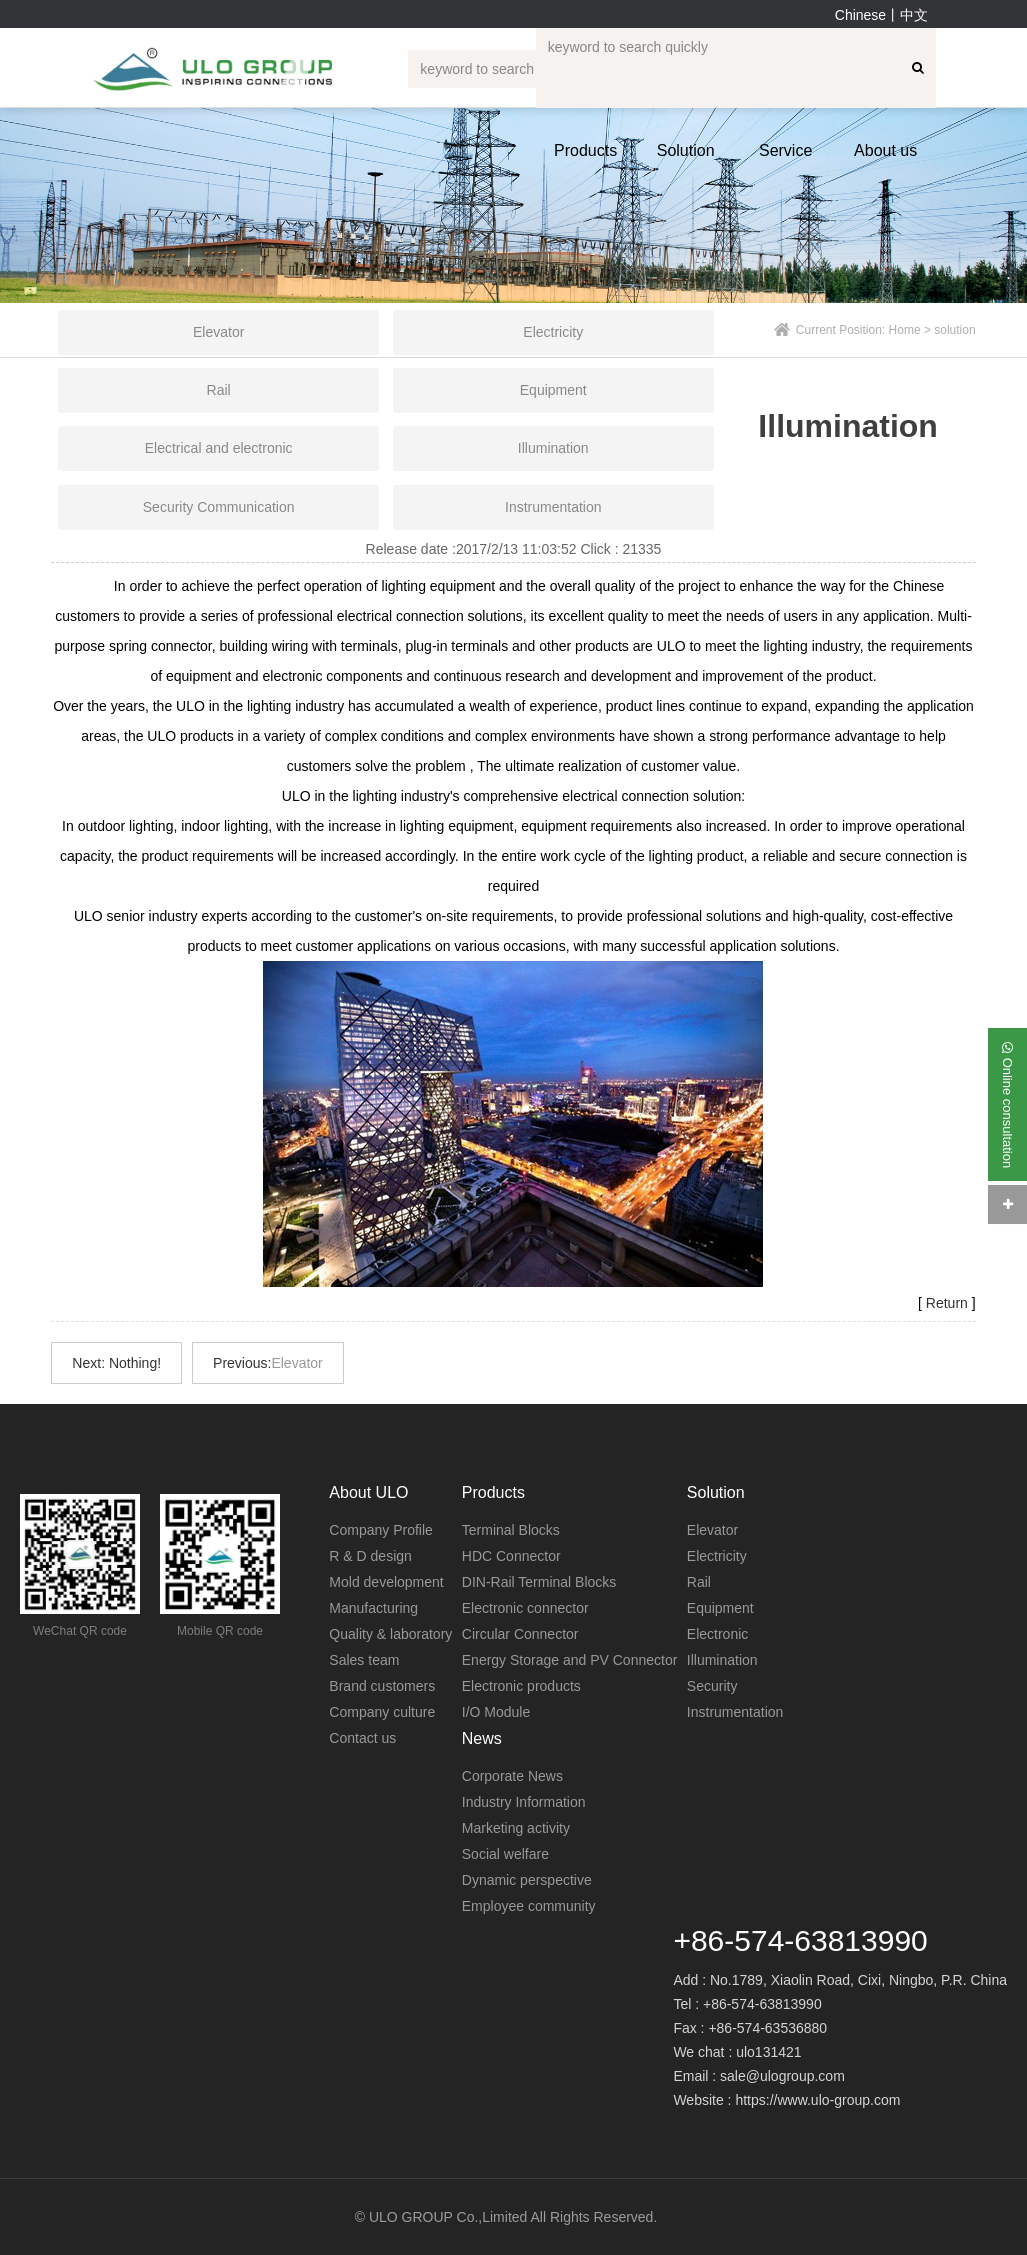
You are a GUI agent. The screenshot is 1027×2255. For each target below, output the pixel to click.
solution (954, 330)
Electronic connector (525, 1608)
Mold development (386, 1582)
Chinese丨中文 (881, 15)
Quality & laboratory (390, 1634)
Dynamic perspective (527, 1880)
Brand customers (382, 1686)
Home (905, 330)
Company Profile (381, 1530)
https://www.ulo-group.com (817, 2100)
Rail (699, 1582)
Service (785, 150)
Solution (686, 150)
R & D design (370, 1556)
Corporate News (512, 1776)
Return (947, 1303)
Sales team (364, 1660)
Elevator (296, 1363)
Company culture (382, 1712)
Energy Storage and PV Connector (570, 1660)
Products (585, 150)
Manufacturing (373, 1608)
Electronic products (521, 1686)
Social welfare (505, 1854)
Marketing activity (516, 1828)
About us (885, 150)
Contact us (362, 1738)
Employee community (529, 1906)
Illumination (722, 1660)
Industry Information (524, 1802)
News (482, 1738)
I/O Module (496, 1712)
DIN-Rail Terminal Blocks (539, 1582)
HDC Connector (511, 1556)
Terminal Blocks (511, 1530)
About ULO (368, 1492)
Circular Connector (520, 1634)
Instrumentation (735, 1712)
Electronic (717, 1634)
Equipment (720, 1608)
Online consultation (1007, 1104)
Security (712, 1686)
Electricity (717, 1556)
